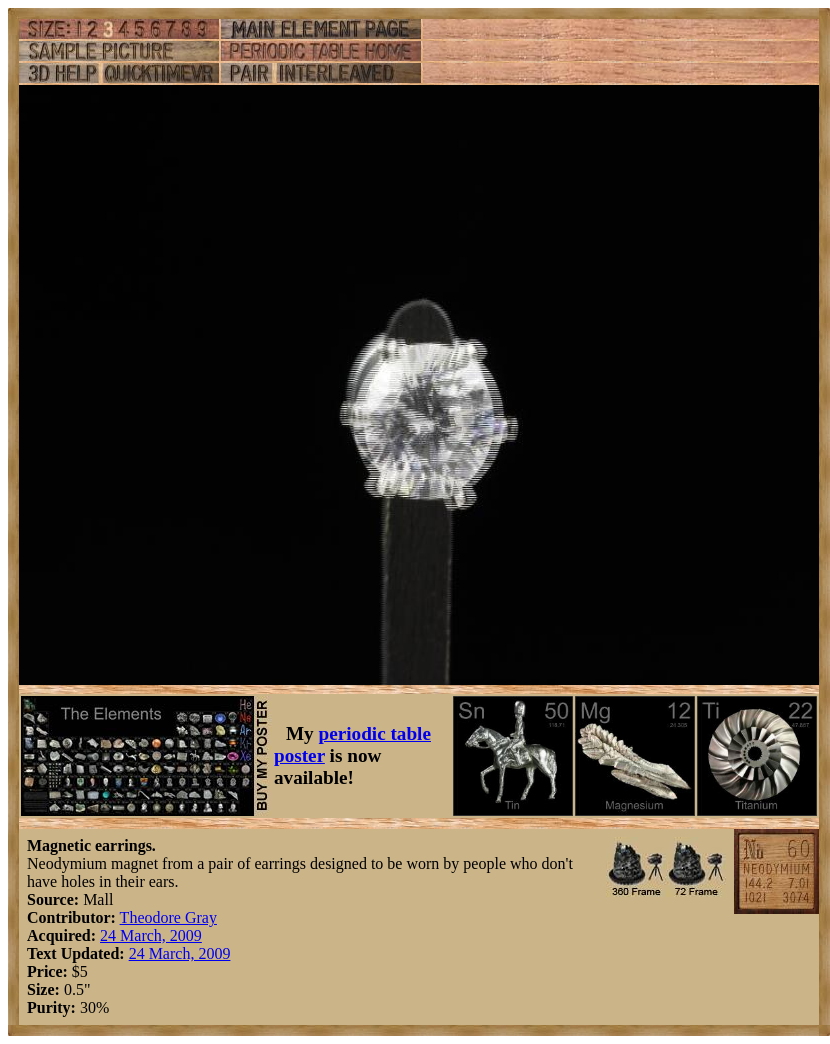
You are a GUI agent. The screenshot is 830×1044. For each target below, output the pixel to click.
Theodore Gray (168, 917)
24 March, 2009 (151, 935)
